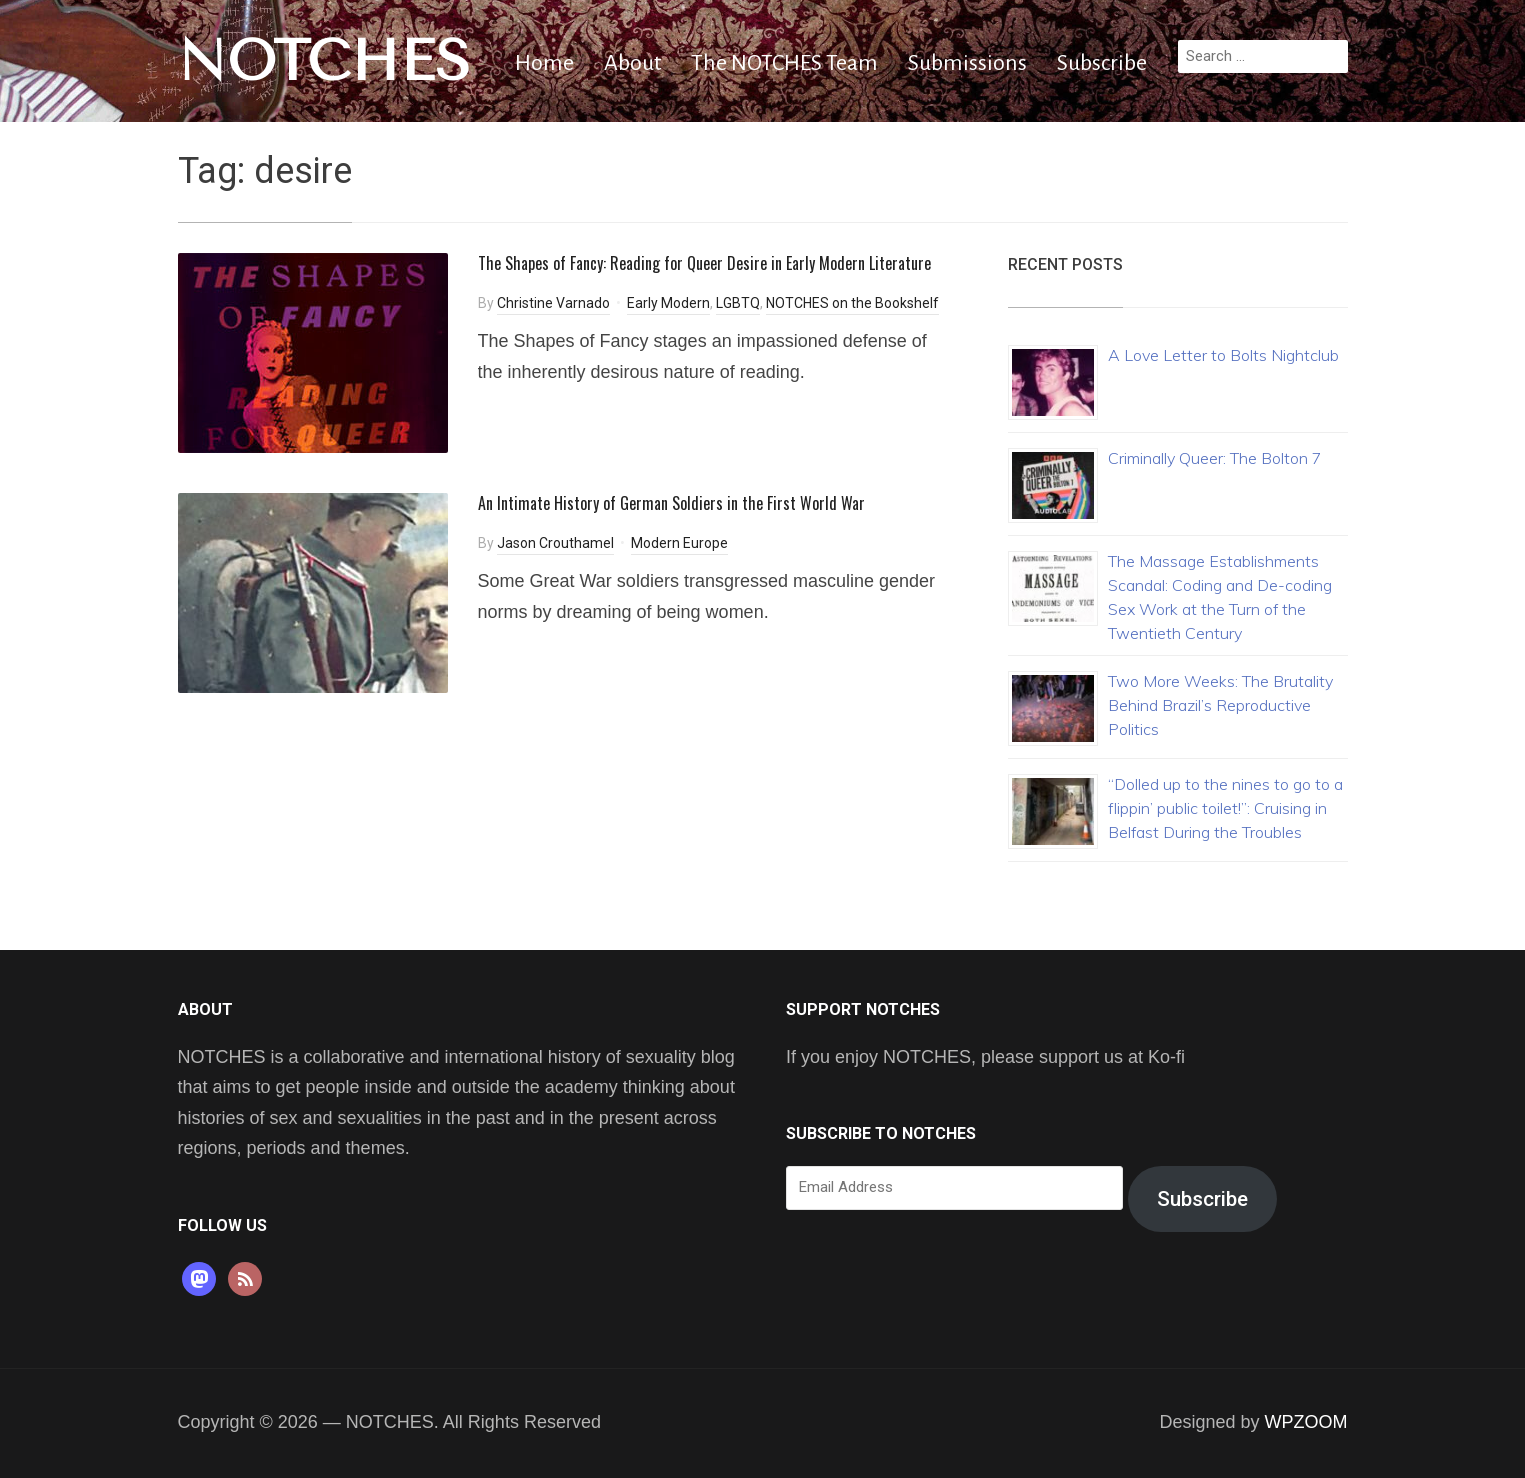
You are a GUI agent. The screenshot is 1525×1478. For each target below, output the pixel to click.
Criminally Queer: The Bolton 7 (1215, 458)
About (632, 63)
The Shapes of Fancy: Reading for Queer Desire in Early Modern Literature (704, 263)
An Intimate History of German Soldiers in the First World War (671, 503)
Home (544, 63)
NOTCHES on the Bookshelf (852, 303)
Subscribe (1102, 63)
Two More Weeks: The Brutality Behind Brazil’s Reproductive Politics (1220, 705)
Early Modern (668, 303)
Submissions (967, 63)
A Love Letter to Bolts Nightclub (1223, 355)
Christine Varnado (553, 303)
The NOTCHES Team (784, 63)
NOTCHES (324, 61)
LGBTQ (738, 303)
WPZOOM (1306, 1422)
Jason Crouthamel (555, 543)
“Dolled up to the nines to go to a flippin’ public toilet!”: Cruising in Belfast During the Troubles (1225, 808)
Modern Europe (679, 543)
